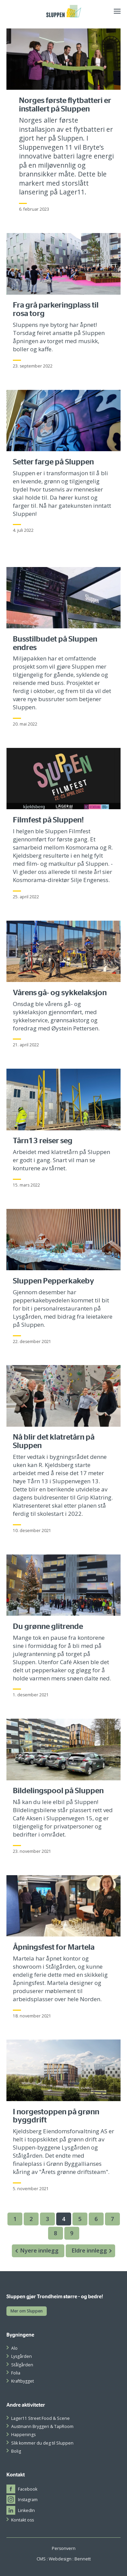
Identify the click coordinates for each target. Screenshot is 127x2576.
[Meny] (117, 11)
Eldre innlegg (93, 2250)
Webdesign (60, 2559)
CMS (41, 2559)
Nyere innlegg (35, 2250)
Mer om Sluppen (26, 2311)
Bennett (83, 2559)
